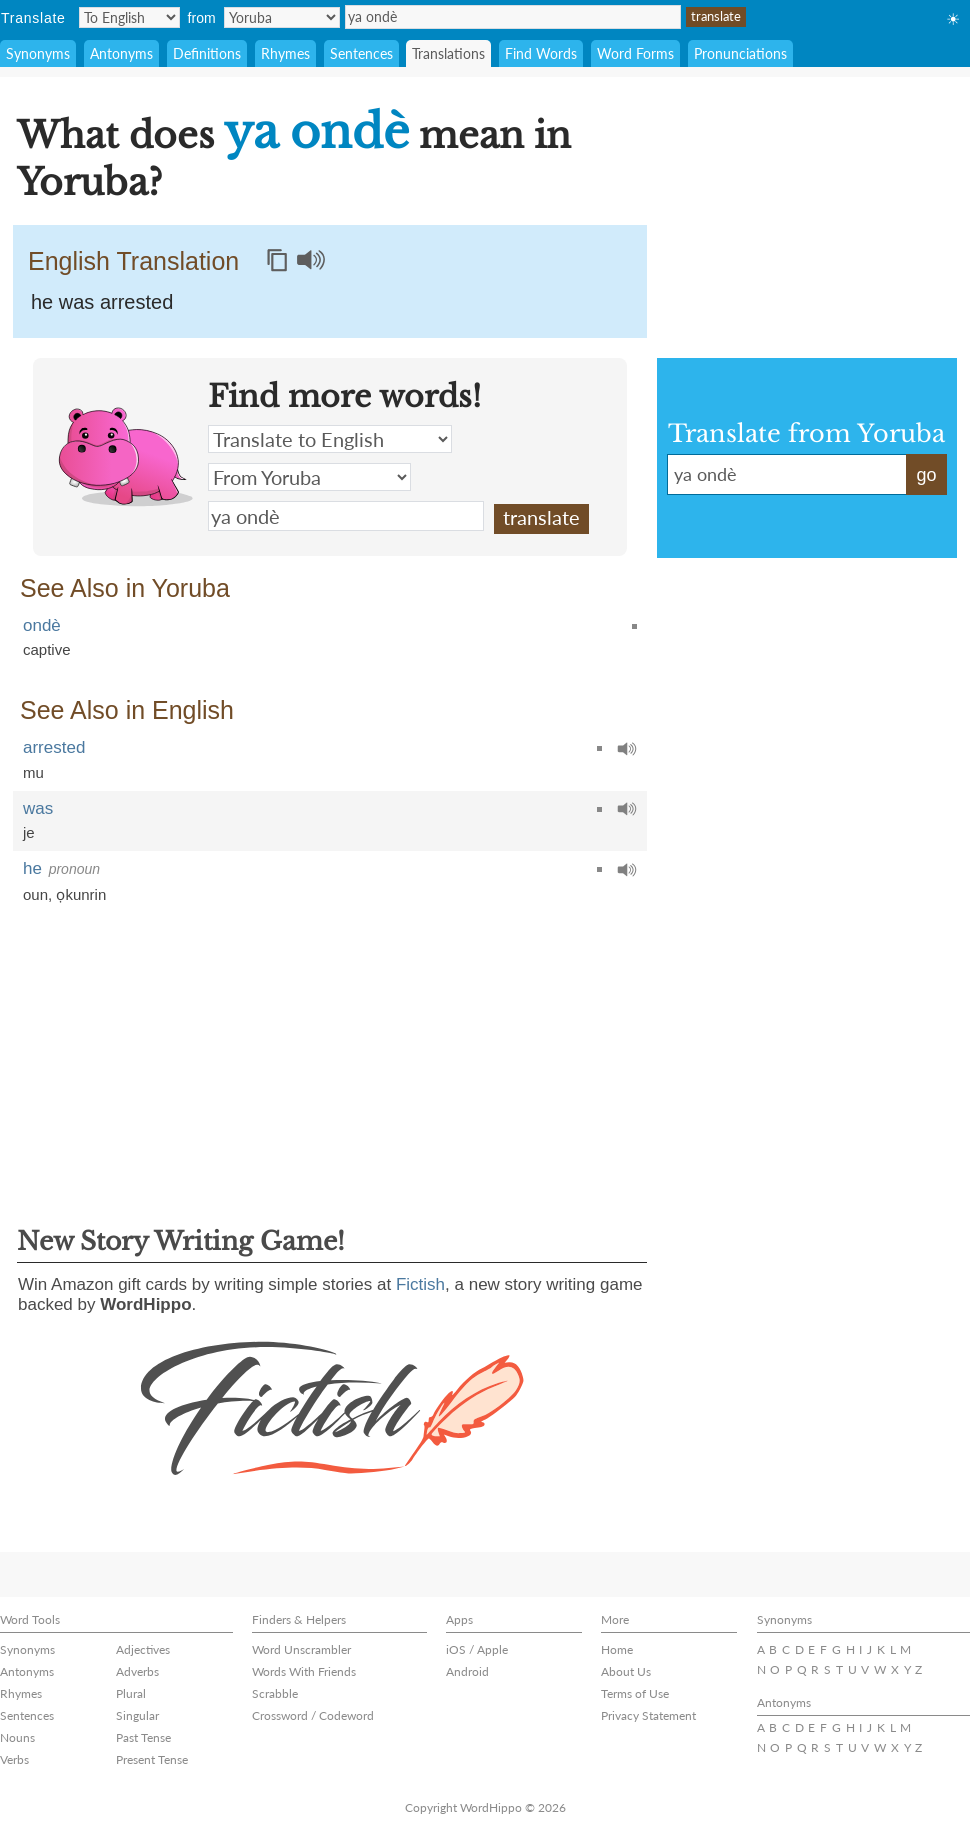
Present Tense (152, 1759)
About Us (626, 1671)
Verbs (14, 1759)
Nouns (17, 1737)
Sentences (361, 53)
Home (617, 1649)
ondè (42, 625)
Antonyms (121, 53)
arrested (54, 747)
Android (467, 1671)
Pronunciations (740, 53)
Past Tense (143, 1737)
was (38, 808)
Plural (131, 1693)
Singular (137, 1715)
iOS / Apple (477, 1649)
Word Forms (635, 53)
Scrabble (275, 1693)
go (926, 475)
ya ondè (513, 17)
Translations (448, 53)
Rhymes (285, 53)
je (29, 832)
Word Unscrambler (301, 1649)
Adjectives (143, 1649)
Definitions (207, 53)
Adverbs (137, 1671)
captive (47, 649)
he (32, 868)
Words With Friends (304, 1671)
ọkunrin (81, 894)
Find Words (541, 53)
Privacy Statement (648, 1715)
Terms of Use (635, 1693)
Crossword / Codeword (313, 1715)
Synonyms (38, 53)
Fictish (420, 1284)
